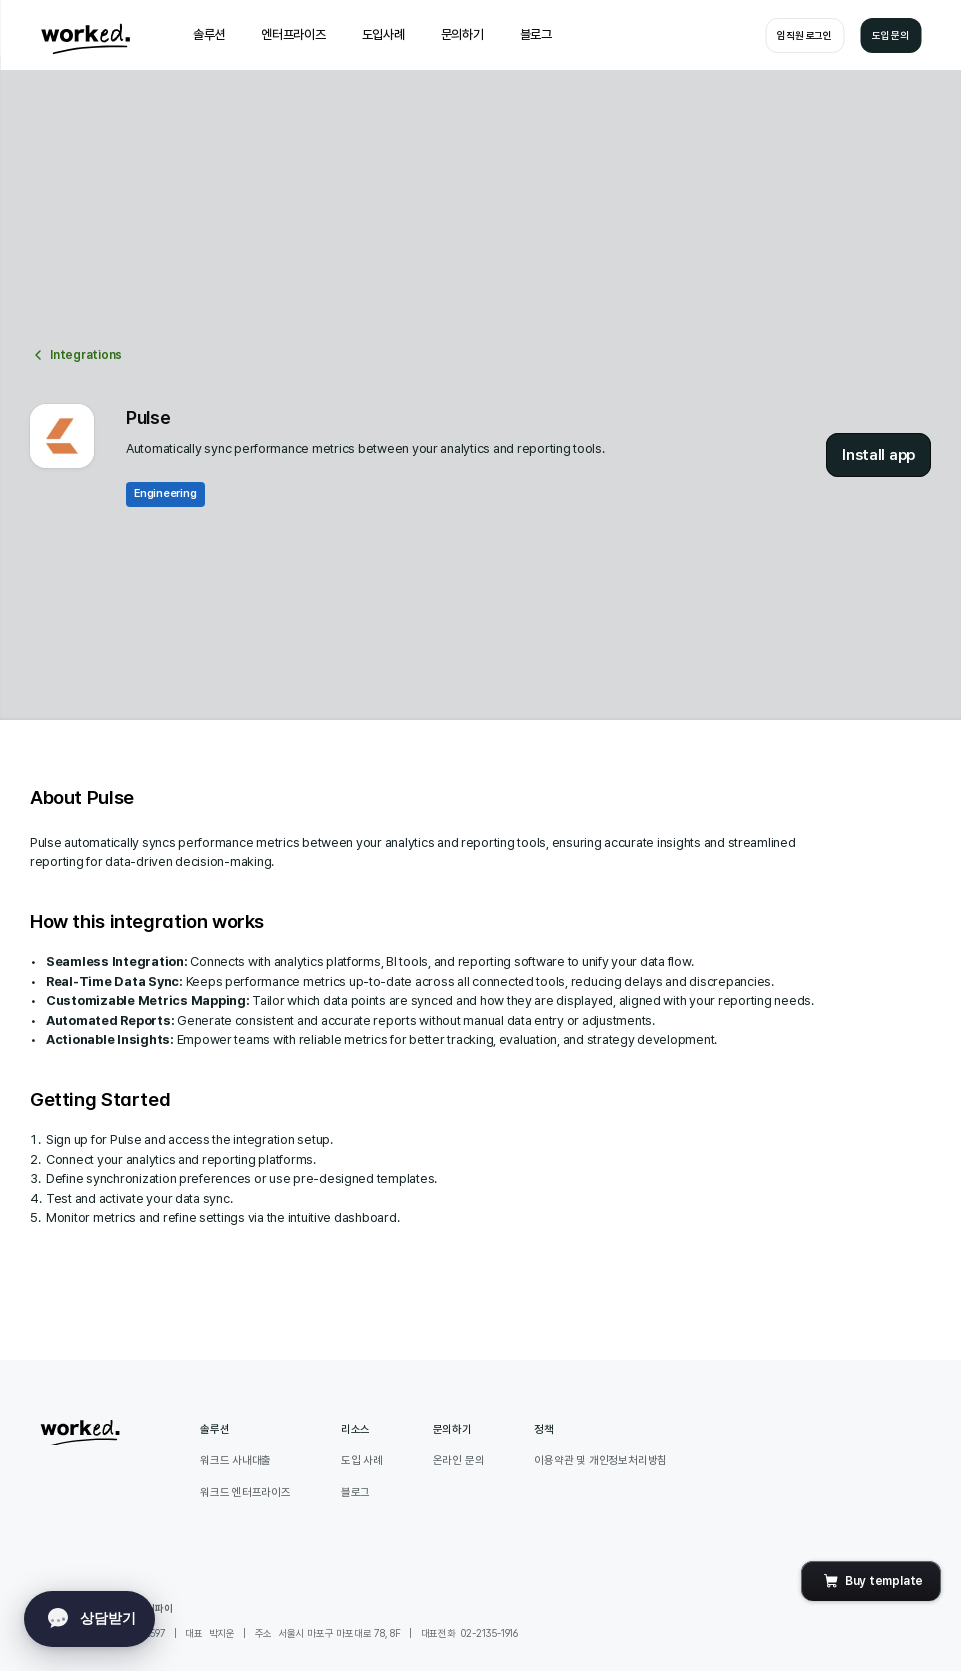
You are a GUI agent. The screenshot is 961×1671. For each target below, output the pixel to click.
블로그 (355, 1492)
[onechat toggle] (89, 1619)
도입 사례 (362, 1460)
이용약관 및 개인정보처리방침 (600, 1460)
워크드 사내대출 (235, 1460)
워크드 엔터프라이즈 (245, 1492)
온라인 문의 (459, 1460)
